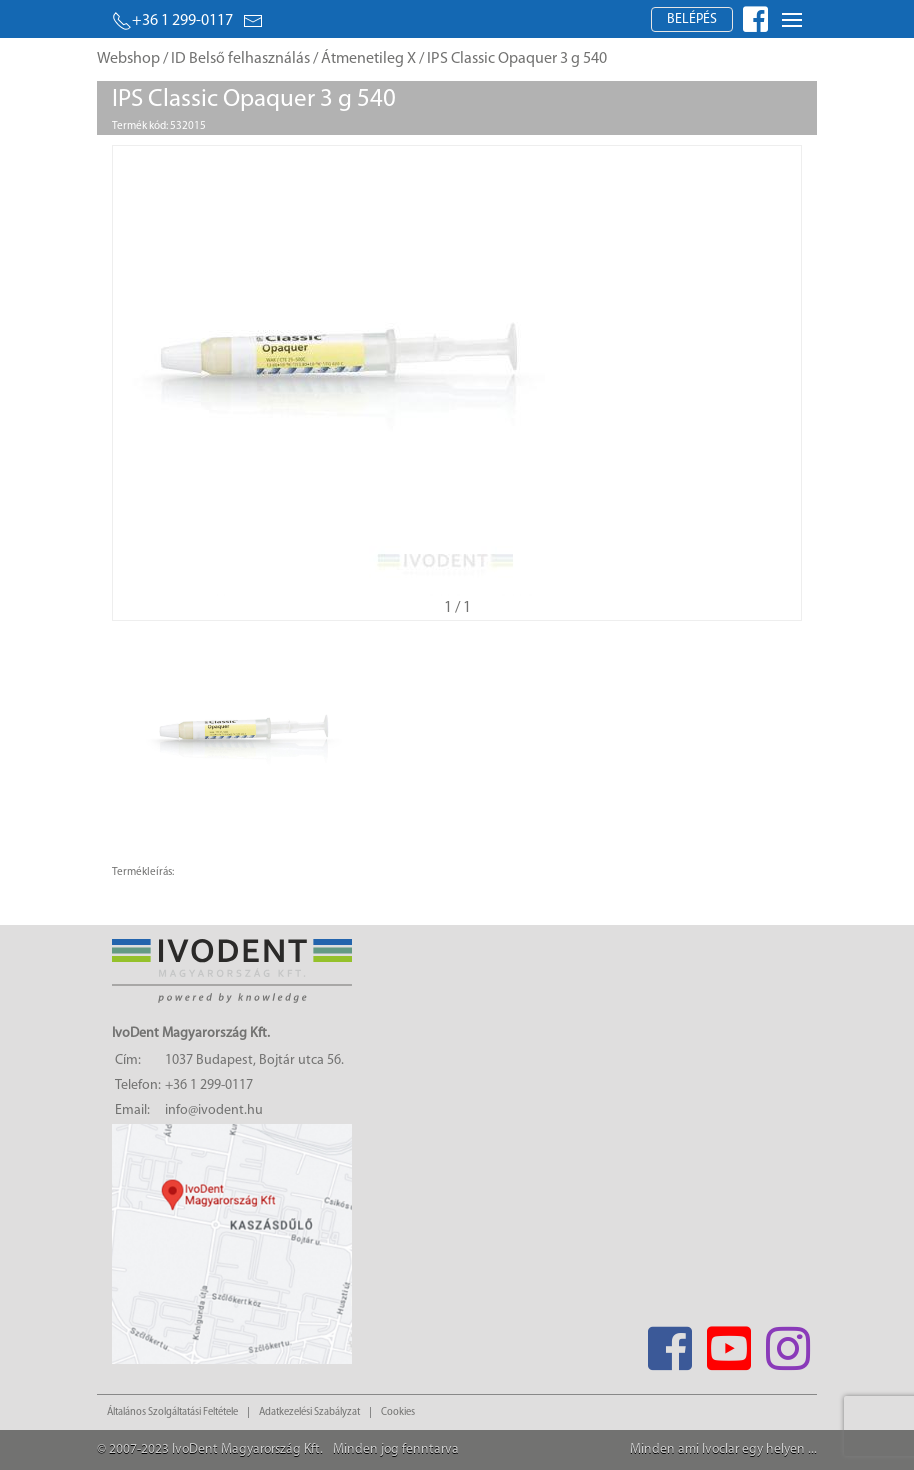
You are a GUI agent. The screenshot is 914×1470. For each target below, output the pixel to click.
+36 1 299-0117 (172, 21)
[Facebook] (669, 1342)
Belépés (692, 19)
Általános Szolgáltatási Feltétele (172, 1412)
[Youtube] (728, 1342)
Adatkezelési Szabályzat (309, 1412)
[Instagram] (787, 1342)
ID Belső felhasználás (240, 59)
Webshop (128, 59)
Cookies (398, 1412)
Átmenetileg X (368, 59)
